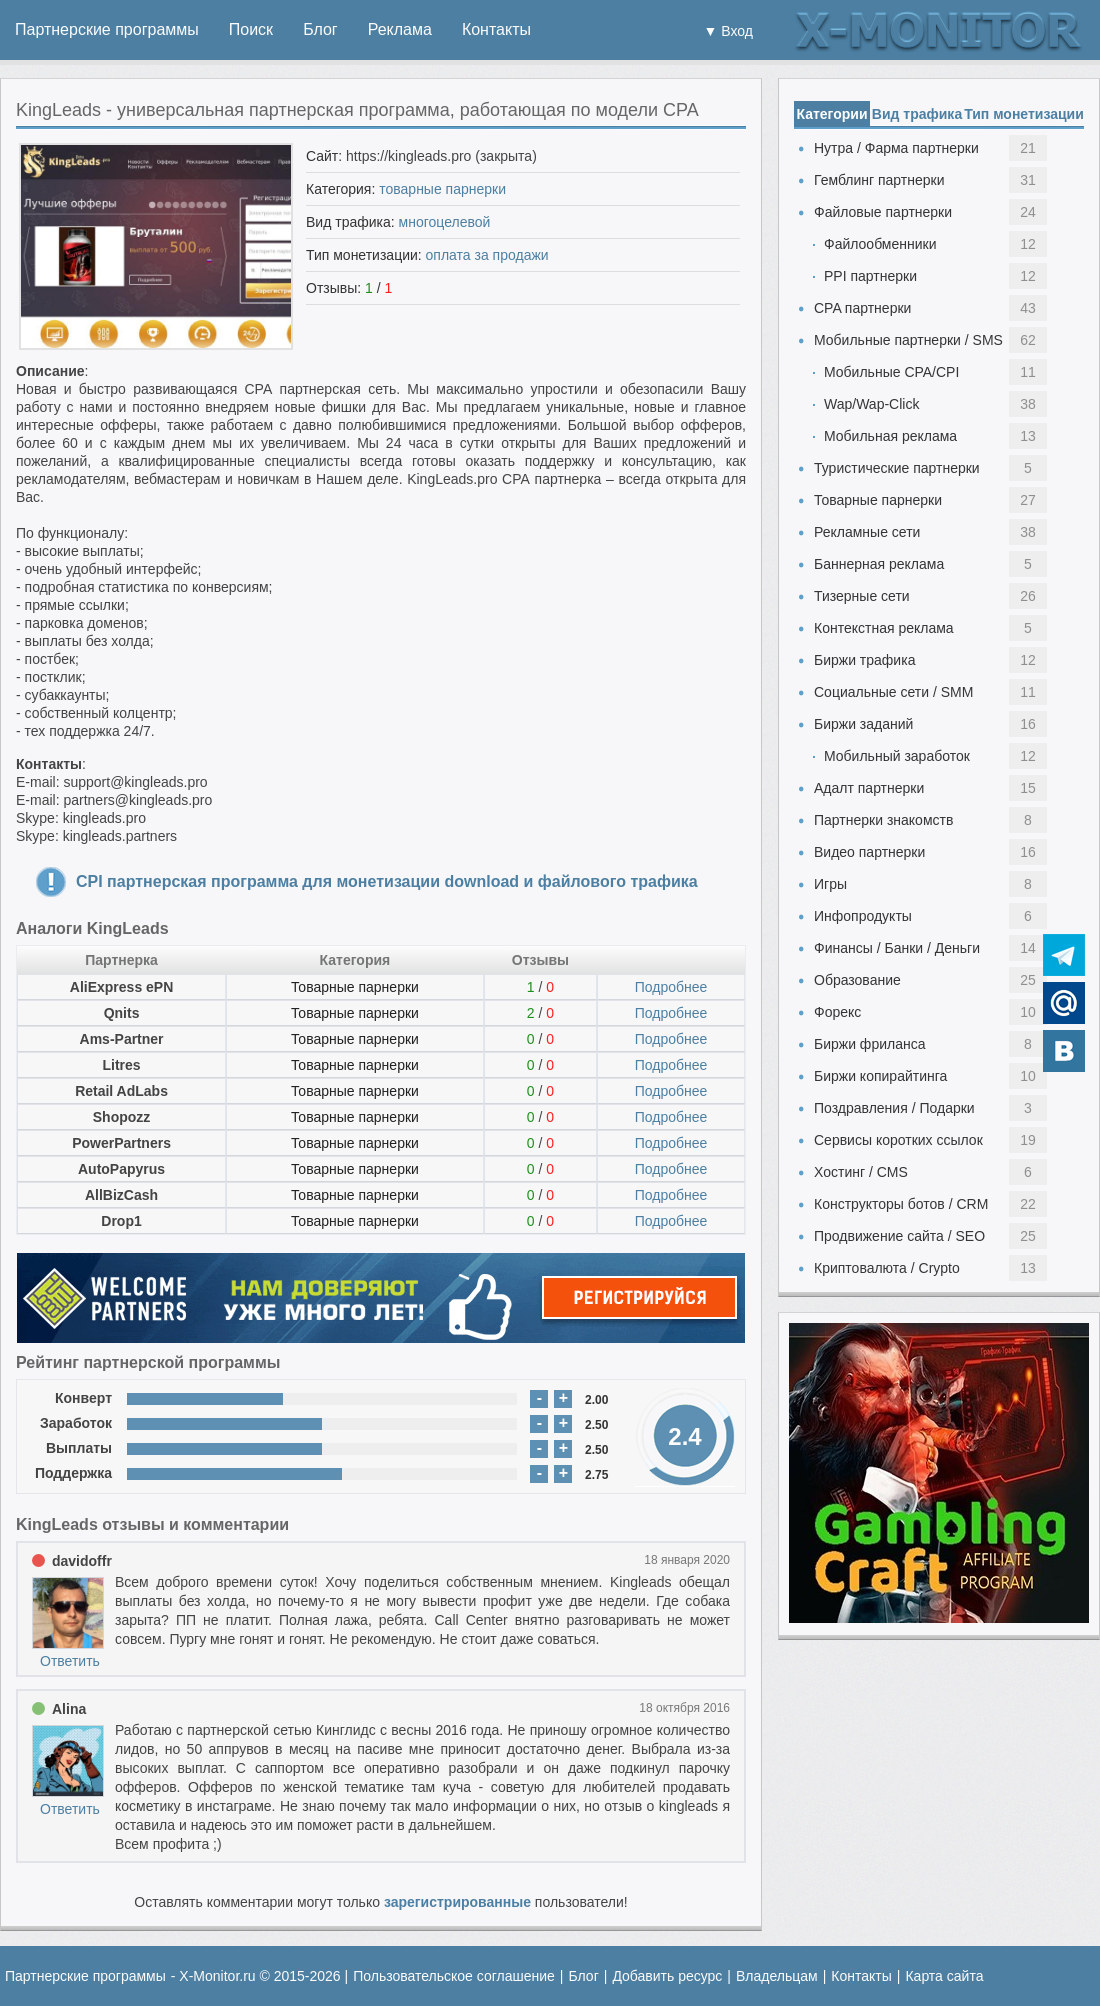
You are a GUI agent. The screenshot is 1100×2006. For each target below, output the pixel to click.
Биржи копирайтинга (880, 1076)
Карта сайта (944, 1976)
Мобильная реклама (890, 436)
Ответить (70, 1661)
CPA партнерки (862, 308)
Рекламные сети (867, 532)
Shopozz (122, 1117)
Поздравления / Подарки (894, 1108)
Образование (857, 980)
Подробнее (671, 987)
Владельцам (777, 1976)
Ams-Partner (122, 1039)
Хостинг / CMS (861, 1172)
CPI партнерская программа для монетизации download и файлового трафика (387, 881)
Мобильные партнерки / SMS (908, 340)
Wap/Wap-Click (871, 404)
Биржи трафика (864, 660)
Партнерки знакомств (883, 820)
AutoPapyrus (121, 1169)
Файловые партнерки (883, 212)
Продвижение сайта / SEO (899, 1236)
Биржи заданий (863, 724)
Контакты (496, 29)
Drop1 (121, 1221)
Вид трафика (917, 114)
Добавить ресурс (667, 1976)
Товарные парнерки (355, 987)
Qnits (122, 1013)
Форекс (837, 1012)
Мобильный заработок (897, 756)
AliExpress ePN (122, 987)
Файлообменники (880, 244)
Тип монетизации (1024, 114)
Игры (830, 884)
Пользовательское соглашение (454, 1976)
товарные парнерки (442, 189)
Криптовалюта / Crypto (887, 1268)
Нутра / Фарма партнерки (896, 148)
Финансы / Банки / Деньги (897, 948)
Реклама (400, 29)
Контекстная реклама (884, 628)
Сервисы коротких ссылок (898, 1140)
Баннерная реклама (879, 564)
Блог (320, 29)
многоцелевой (445, 222)
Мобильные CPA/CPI (891, 372)
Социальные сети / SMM (893, 692)
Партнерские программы (107, 29)
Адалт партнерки (869, 788)
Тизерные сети (862, 596)
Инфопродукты (863, 916)
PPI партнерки (870, 276)
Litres (121, 1065)
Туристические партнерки (897, 468)
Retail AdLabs (121, 1091)
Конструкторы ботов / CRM (901, 1204)
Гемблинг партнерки (879, 180)
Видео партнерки (869, 852)
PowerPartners (121, 1143)
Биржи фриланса (869, 1044)
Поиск (251, 29)
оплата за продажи (487, 255)
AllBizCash (121, 1195)
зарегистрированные (457, 1902)
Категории (831, 114)
